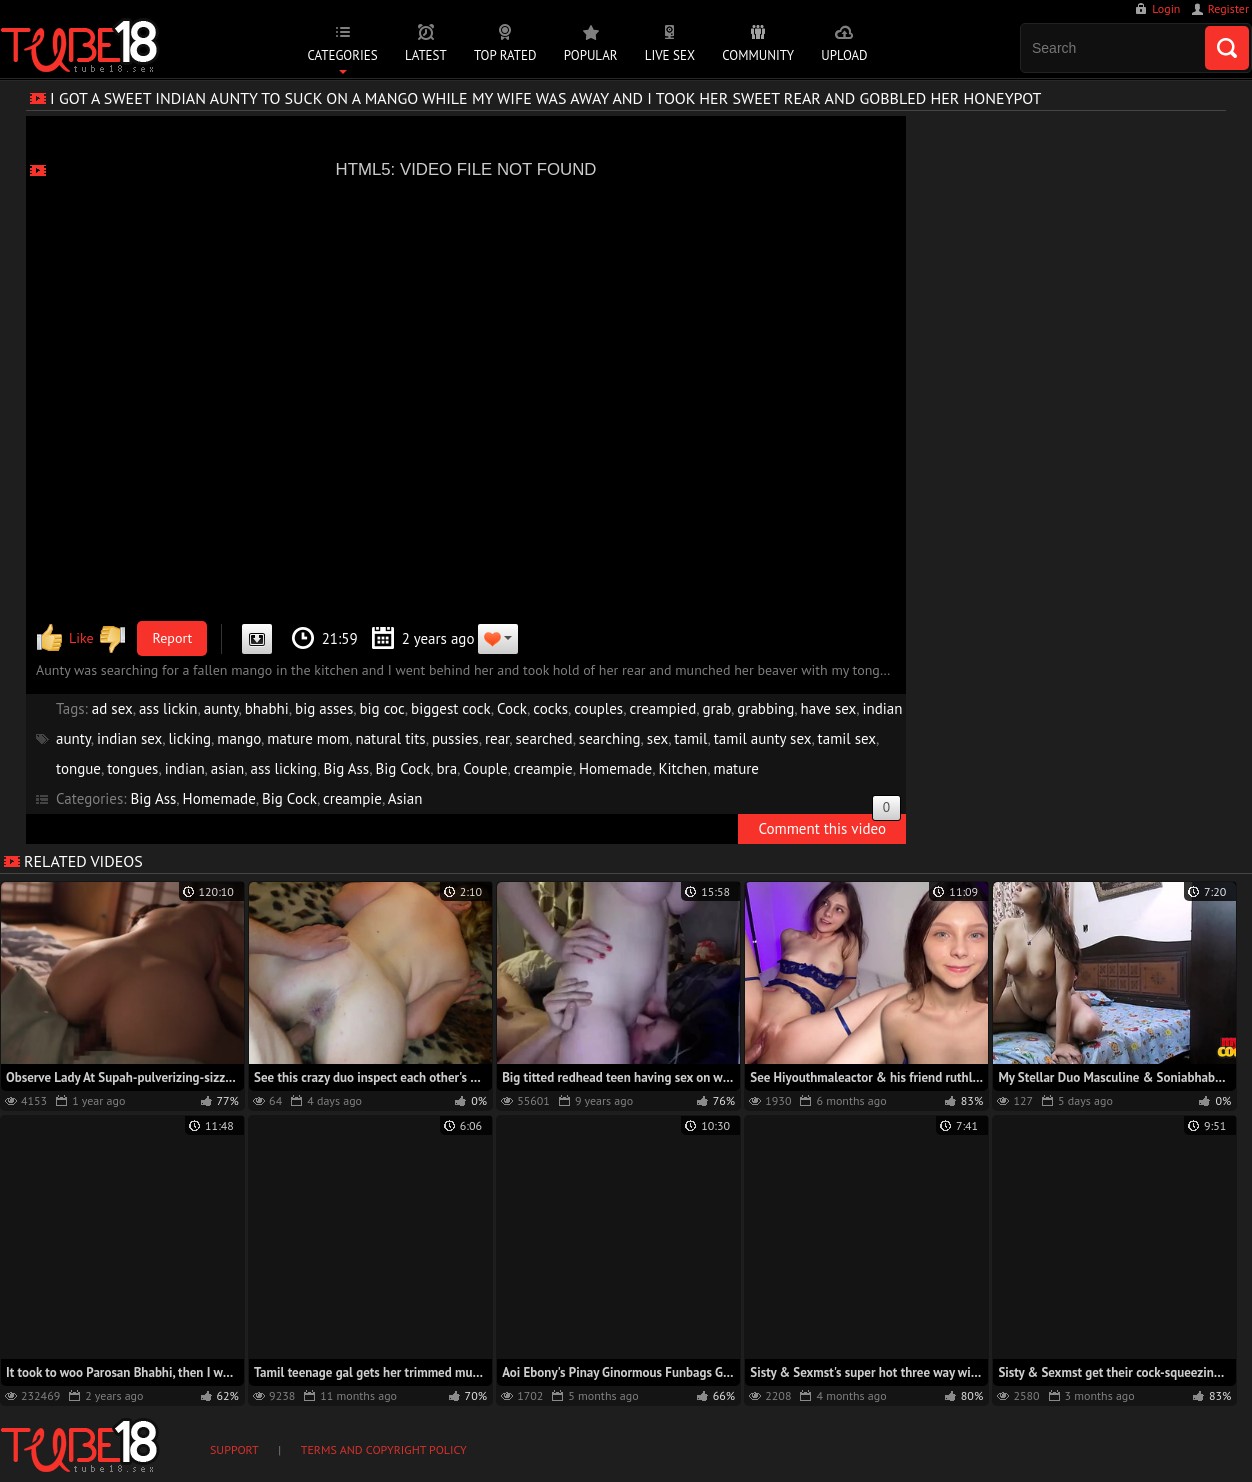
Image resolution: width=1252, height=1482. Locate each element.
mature (736, 768)
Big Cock (402, 768)
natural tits (390, 738)
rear (497, 738)
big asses (324, 708)
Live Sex (670, 55)
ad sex (112, 708)
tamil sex (847, 738)
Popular (591, 55)
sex (657, 738)
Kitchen (682, 768)
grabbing (765, 708)
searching (610, 738)
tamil (690, 738)
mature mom (308, 738)
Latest (426, 55)
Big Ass (346, 768)
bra (446, 768)
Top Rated (505, 55)
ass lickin (168, 708)
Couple (485, 768)
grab (717, 708)
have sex (829, 708)
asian (227, 768)
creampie (543, 768)
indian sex (129, 738)
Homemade (615, 768)
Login (1166, 8)
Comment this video (829, 826)
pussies (455, 738)
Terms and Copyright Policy (384, 1449)
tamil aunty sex (763, 738)
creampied (662, 708)
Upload (844, 55)
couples (598, 708)
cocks (550, 708)
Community (758, 55)
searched (544, 738)
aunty (221, 708)
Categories (342, 55)
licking (189, 738)
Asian (405, 798)
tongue (78, 768)
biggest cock (451, 708)
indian (185, 768)
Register (1228, 8)
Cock (512, 708)
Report (173, 638)
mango (239, 738)
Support (234, 1449)
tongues (132, 768)
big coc (381, 708)
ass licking (283, 768)
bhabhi (267, 708)
